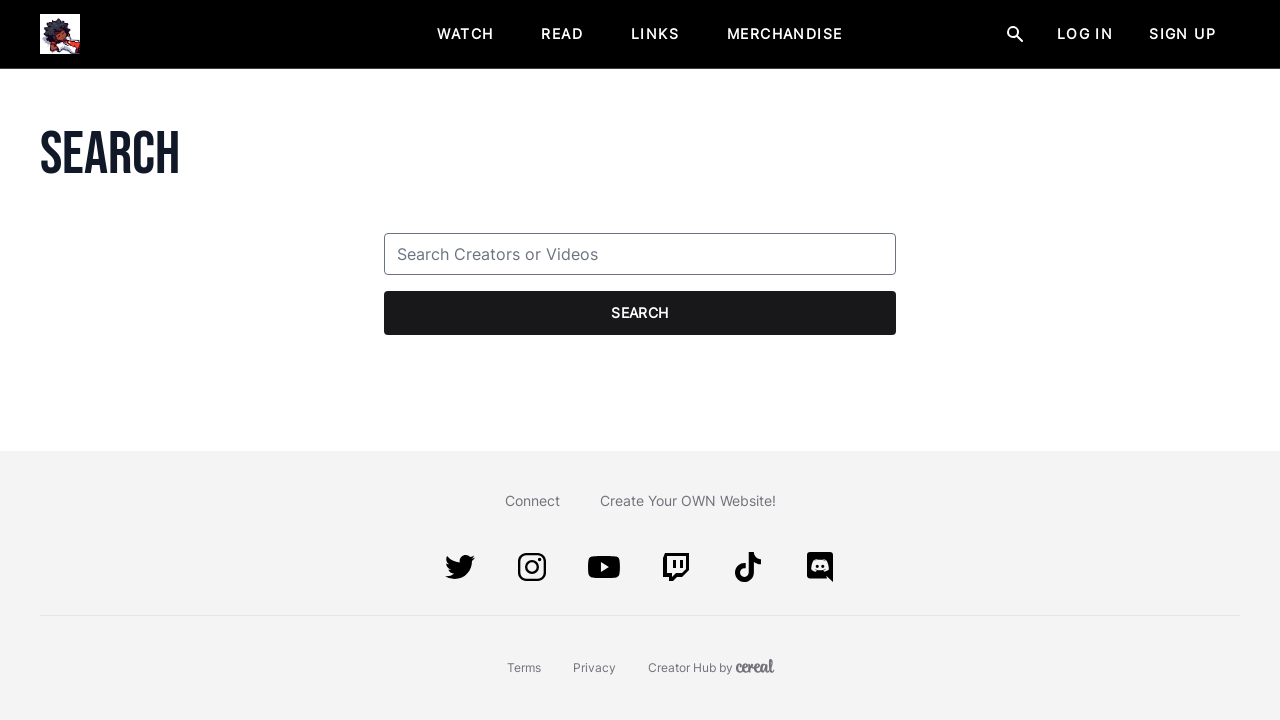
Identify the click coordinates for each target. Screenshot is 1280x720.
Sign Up (1182, 33)
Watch (465, 33)
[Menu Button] (1240, 34)
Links (655, 33)
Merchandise (784, 33)
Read (562, 33)
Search (639, 312)
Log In (1085, 33)
